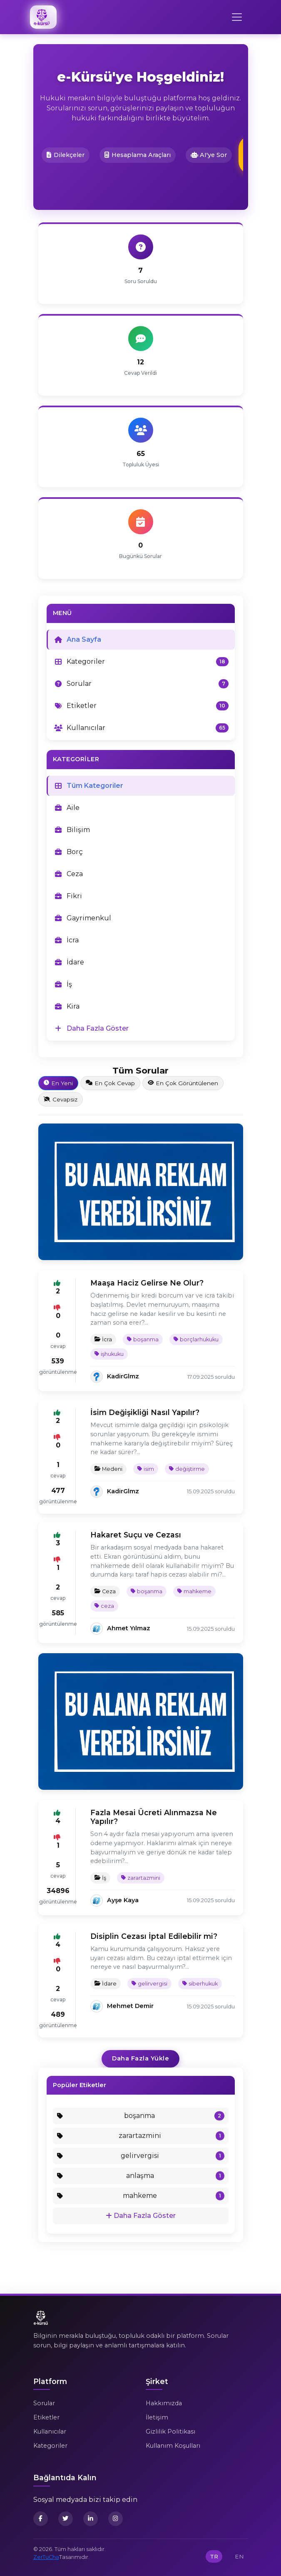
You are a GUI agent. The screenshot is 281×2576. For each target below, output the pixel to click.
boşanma (143, 1339)
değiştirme (187, 1469)
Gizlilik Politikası (170, 2431)
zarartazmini (140, 1878)
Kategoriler (50, 2445)
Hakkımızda (164, 2403)
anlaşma (140, 2175)
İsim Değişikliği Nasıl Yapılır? (144, 1412)
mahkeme (194, 1591)
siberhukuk (200, 1984)
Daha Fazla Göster (141, 2216)
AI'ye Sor (209, 155)
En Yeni (58, 1083)
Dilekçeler (66, 155)
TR (214, 2556)
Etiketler (46, 2417)
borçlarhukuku (196, 1339)
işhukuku (109, 1354)
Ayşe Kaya (123, 1900)
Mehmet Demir (130, 2006)
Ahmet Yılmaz (128, 1628)
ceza (104, 1606)
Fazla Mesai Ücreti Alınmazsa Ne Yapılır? (153, 1817)
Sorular (44, 2403)
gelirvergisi (149, 1984)
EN (239, 2556)
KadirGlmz (123, 1376)
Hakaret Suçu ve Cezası (135, 1534)
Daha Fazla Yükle (140, 2058)
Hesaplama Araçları (137, 155)
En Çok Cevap (110, 1083)
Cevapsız (60, 1099)
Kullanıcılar (49, 2431)
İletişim (157, 2417)
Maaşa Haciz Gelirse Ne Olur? (147, 1282)
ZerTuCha (46, 2557)
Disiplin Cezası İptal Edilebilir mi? (153, 1936)
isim (145, 1469)
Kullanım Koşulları (173, 2445)
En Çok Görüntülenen (183, 1083)
